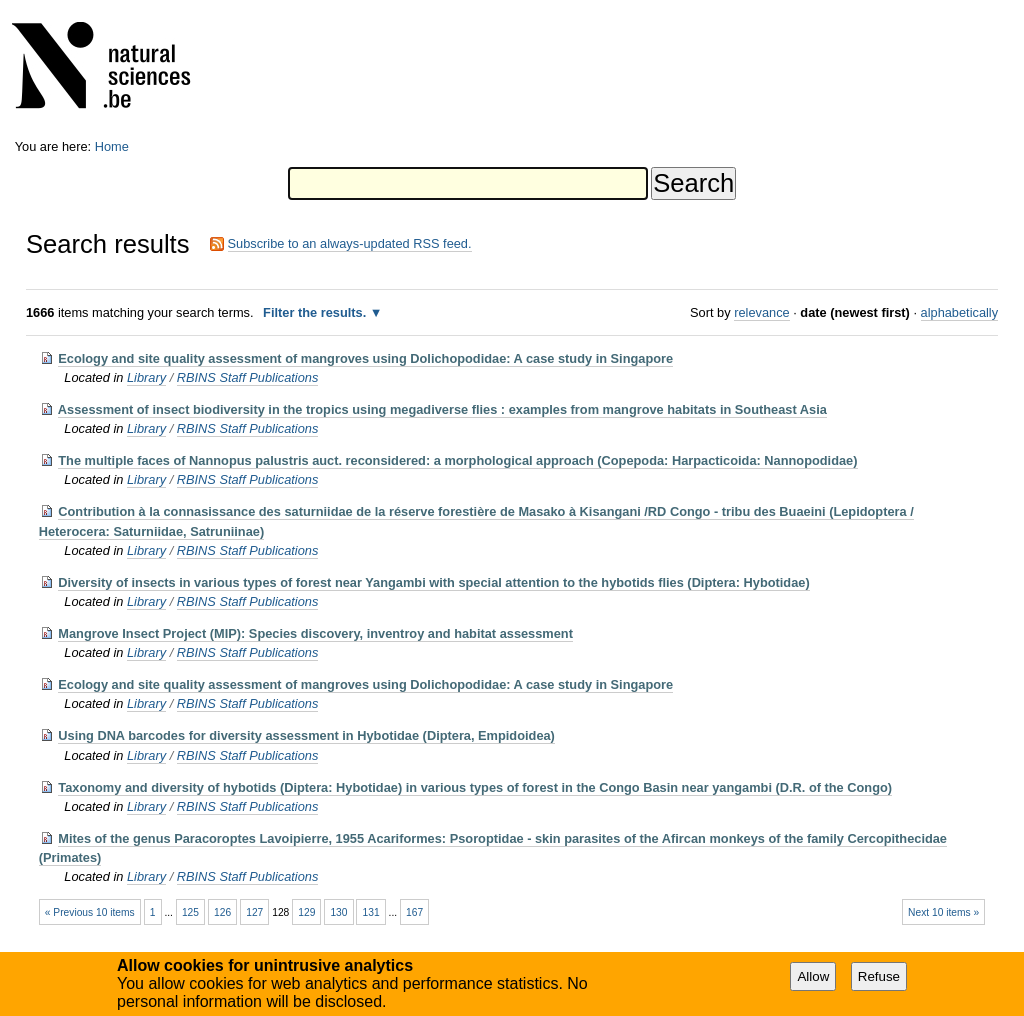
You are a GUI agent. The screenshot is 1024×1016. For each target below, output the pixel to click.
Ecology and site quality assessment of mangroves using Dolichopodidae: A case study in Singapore (365, 358)
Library (146, 377)
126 (222, 912)
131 (371, 912)
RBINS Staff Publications (248, 377)
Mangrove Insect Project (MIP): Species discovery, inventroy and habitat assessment (315, 633)
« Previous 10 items (90, 912)
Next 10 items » (943, 912)
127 (254, 912)
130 (338, 912)
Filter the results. (316, 312)
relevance (762, 312)
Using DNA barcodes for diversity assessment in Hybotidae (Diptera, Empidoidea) (306, 735)
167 (414, 912)
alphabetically (960, 312)
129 (306, 912)
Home (112, 146)
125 (190, 912)
